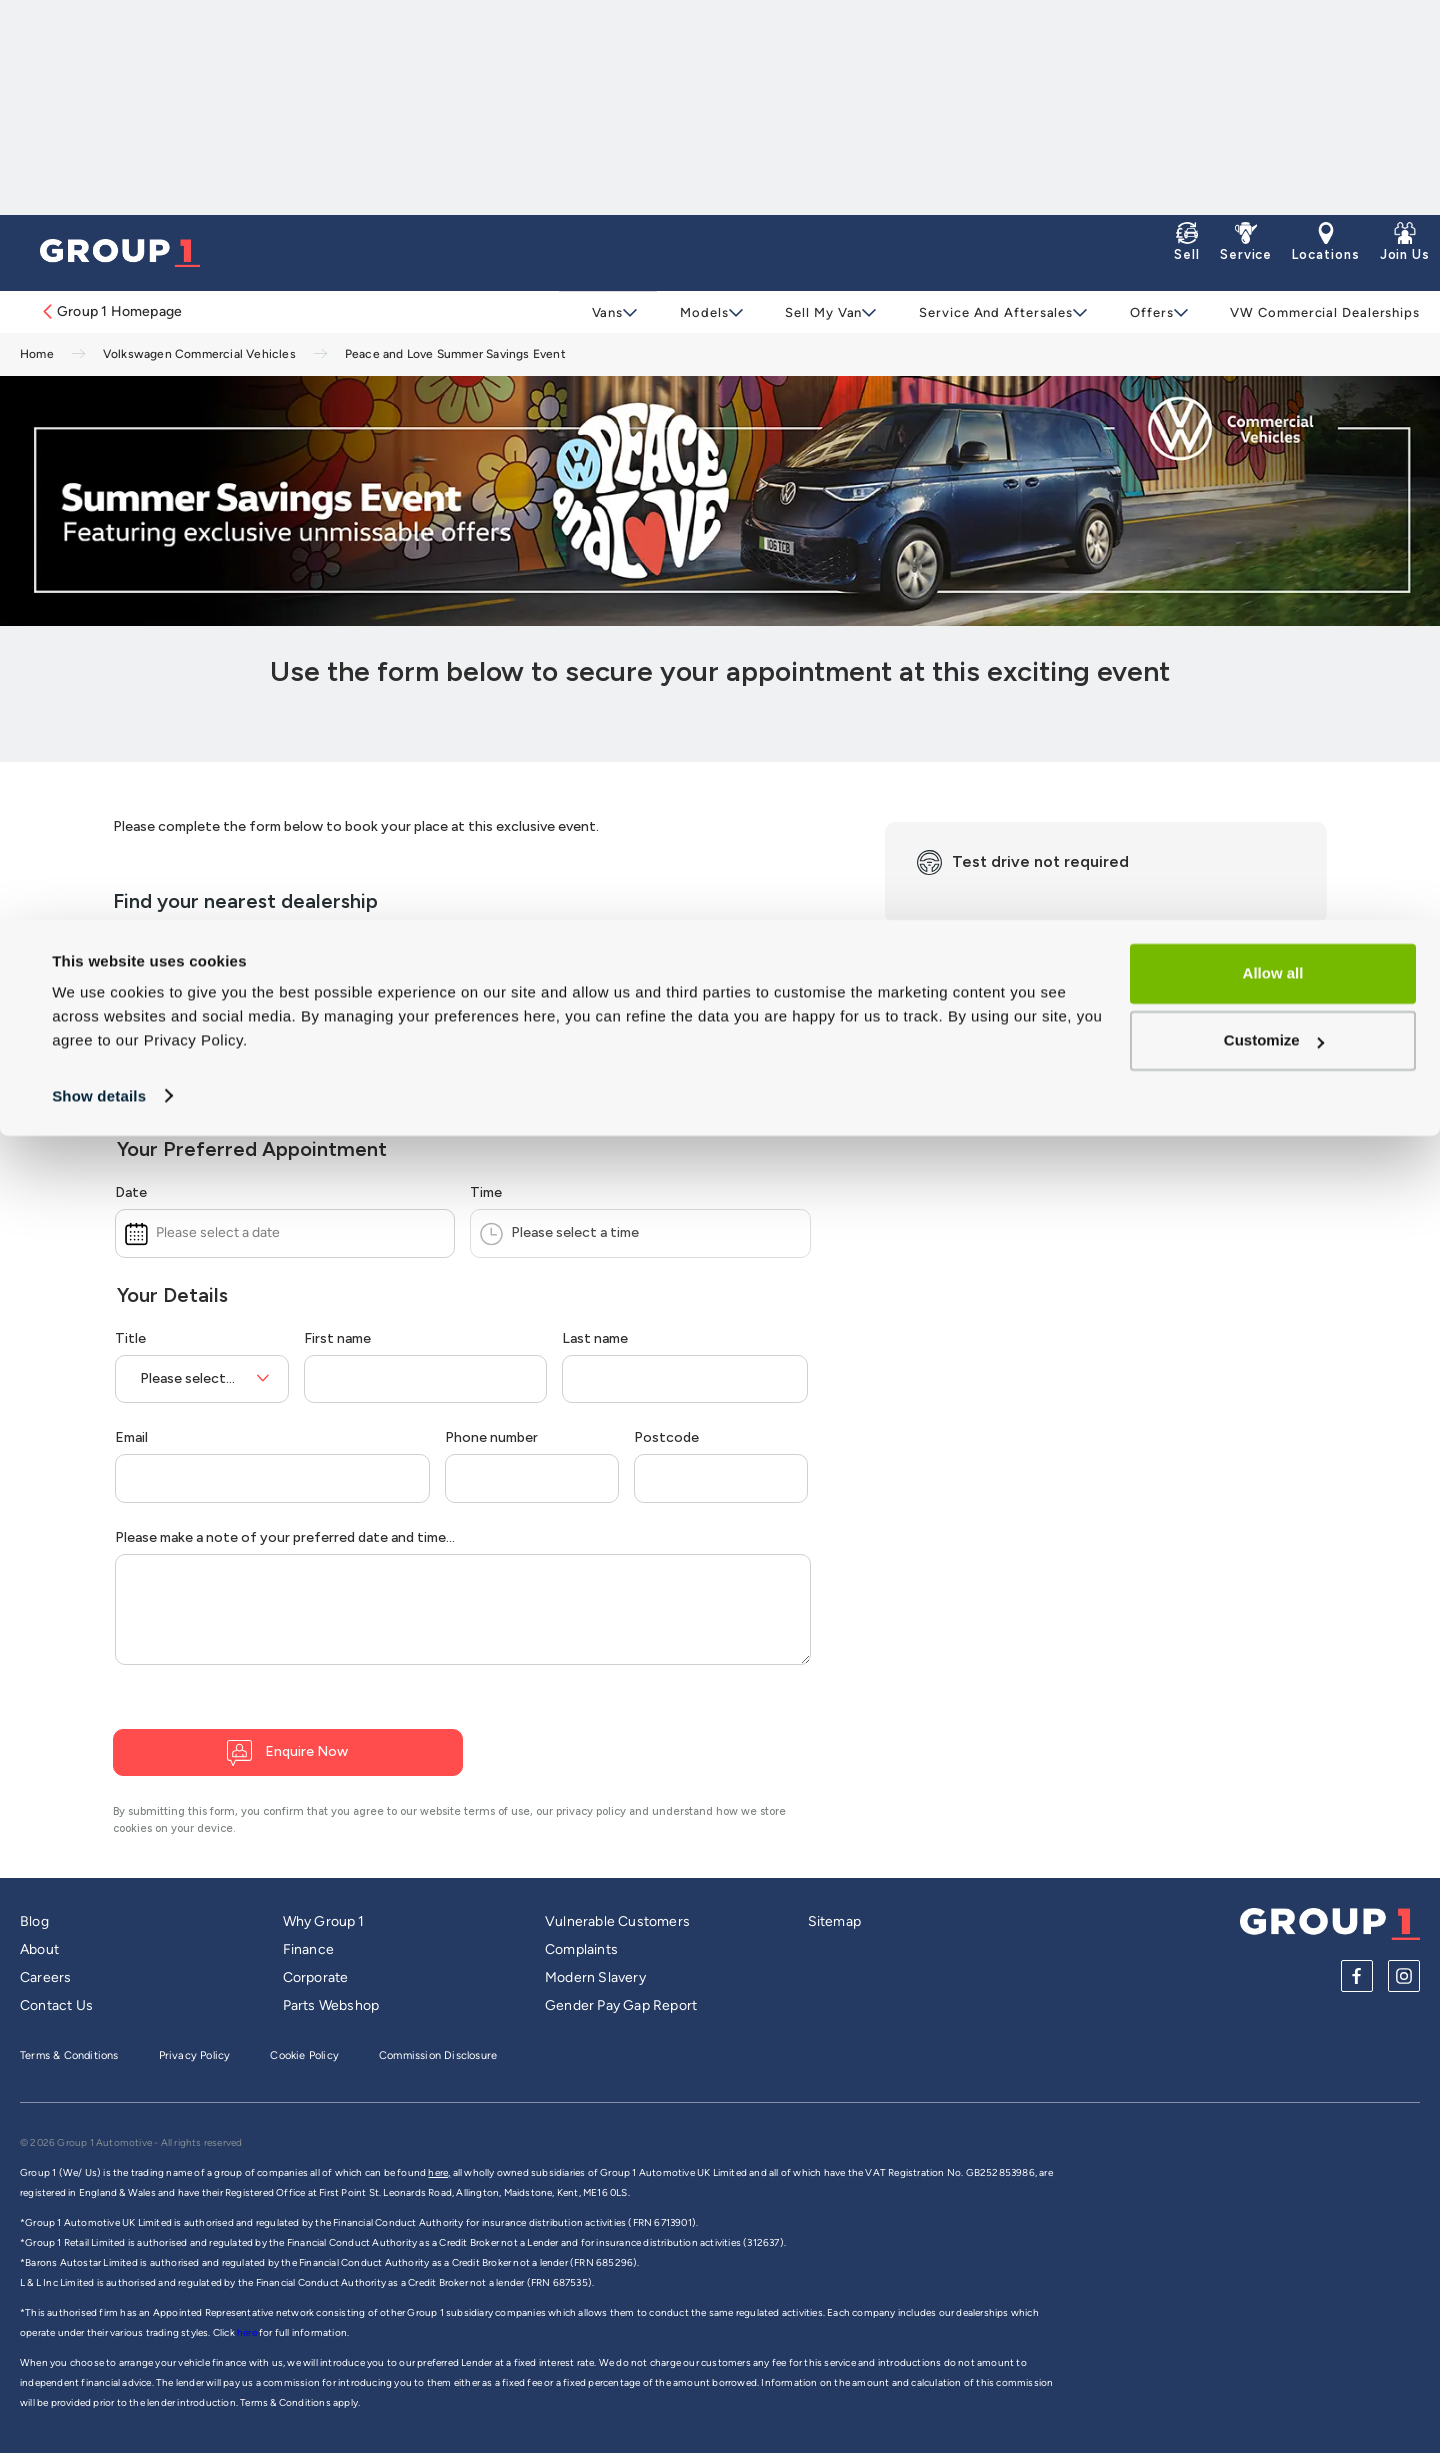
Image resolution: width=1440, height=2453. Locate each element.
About (39, 1949)
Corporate (316, 1977)
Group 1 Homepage (111, 311)
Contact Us (56, 2005)
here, (439, 2172)
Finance (308, 1949)
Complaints (581, 1949)
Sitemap (834, 1921)
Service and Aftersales (987, 312)
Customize (1274, 120)
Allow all (1273, 53)
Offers (1139, 312)
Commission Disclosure (438, 2055)
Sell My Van (817, 312)
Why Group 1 (324, 1921)
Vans (607, 312)
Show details (99, 175)
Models (701, 312)
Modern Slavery (595, 1977)
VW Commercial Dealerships (1311, 312)
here (248, 2332)
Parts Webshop (331, 2005)
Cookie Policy (304, 2055)
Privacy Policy (195, 2055)
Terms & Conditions (69, 2055)
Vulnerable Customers (617, 1921)
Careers (45, 1977)
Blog (34, 1921)
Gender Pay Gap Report (621, 2005)
